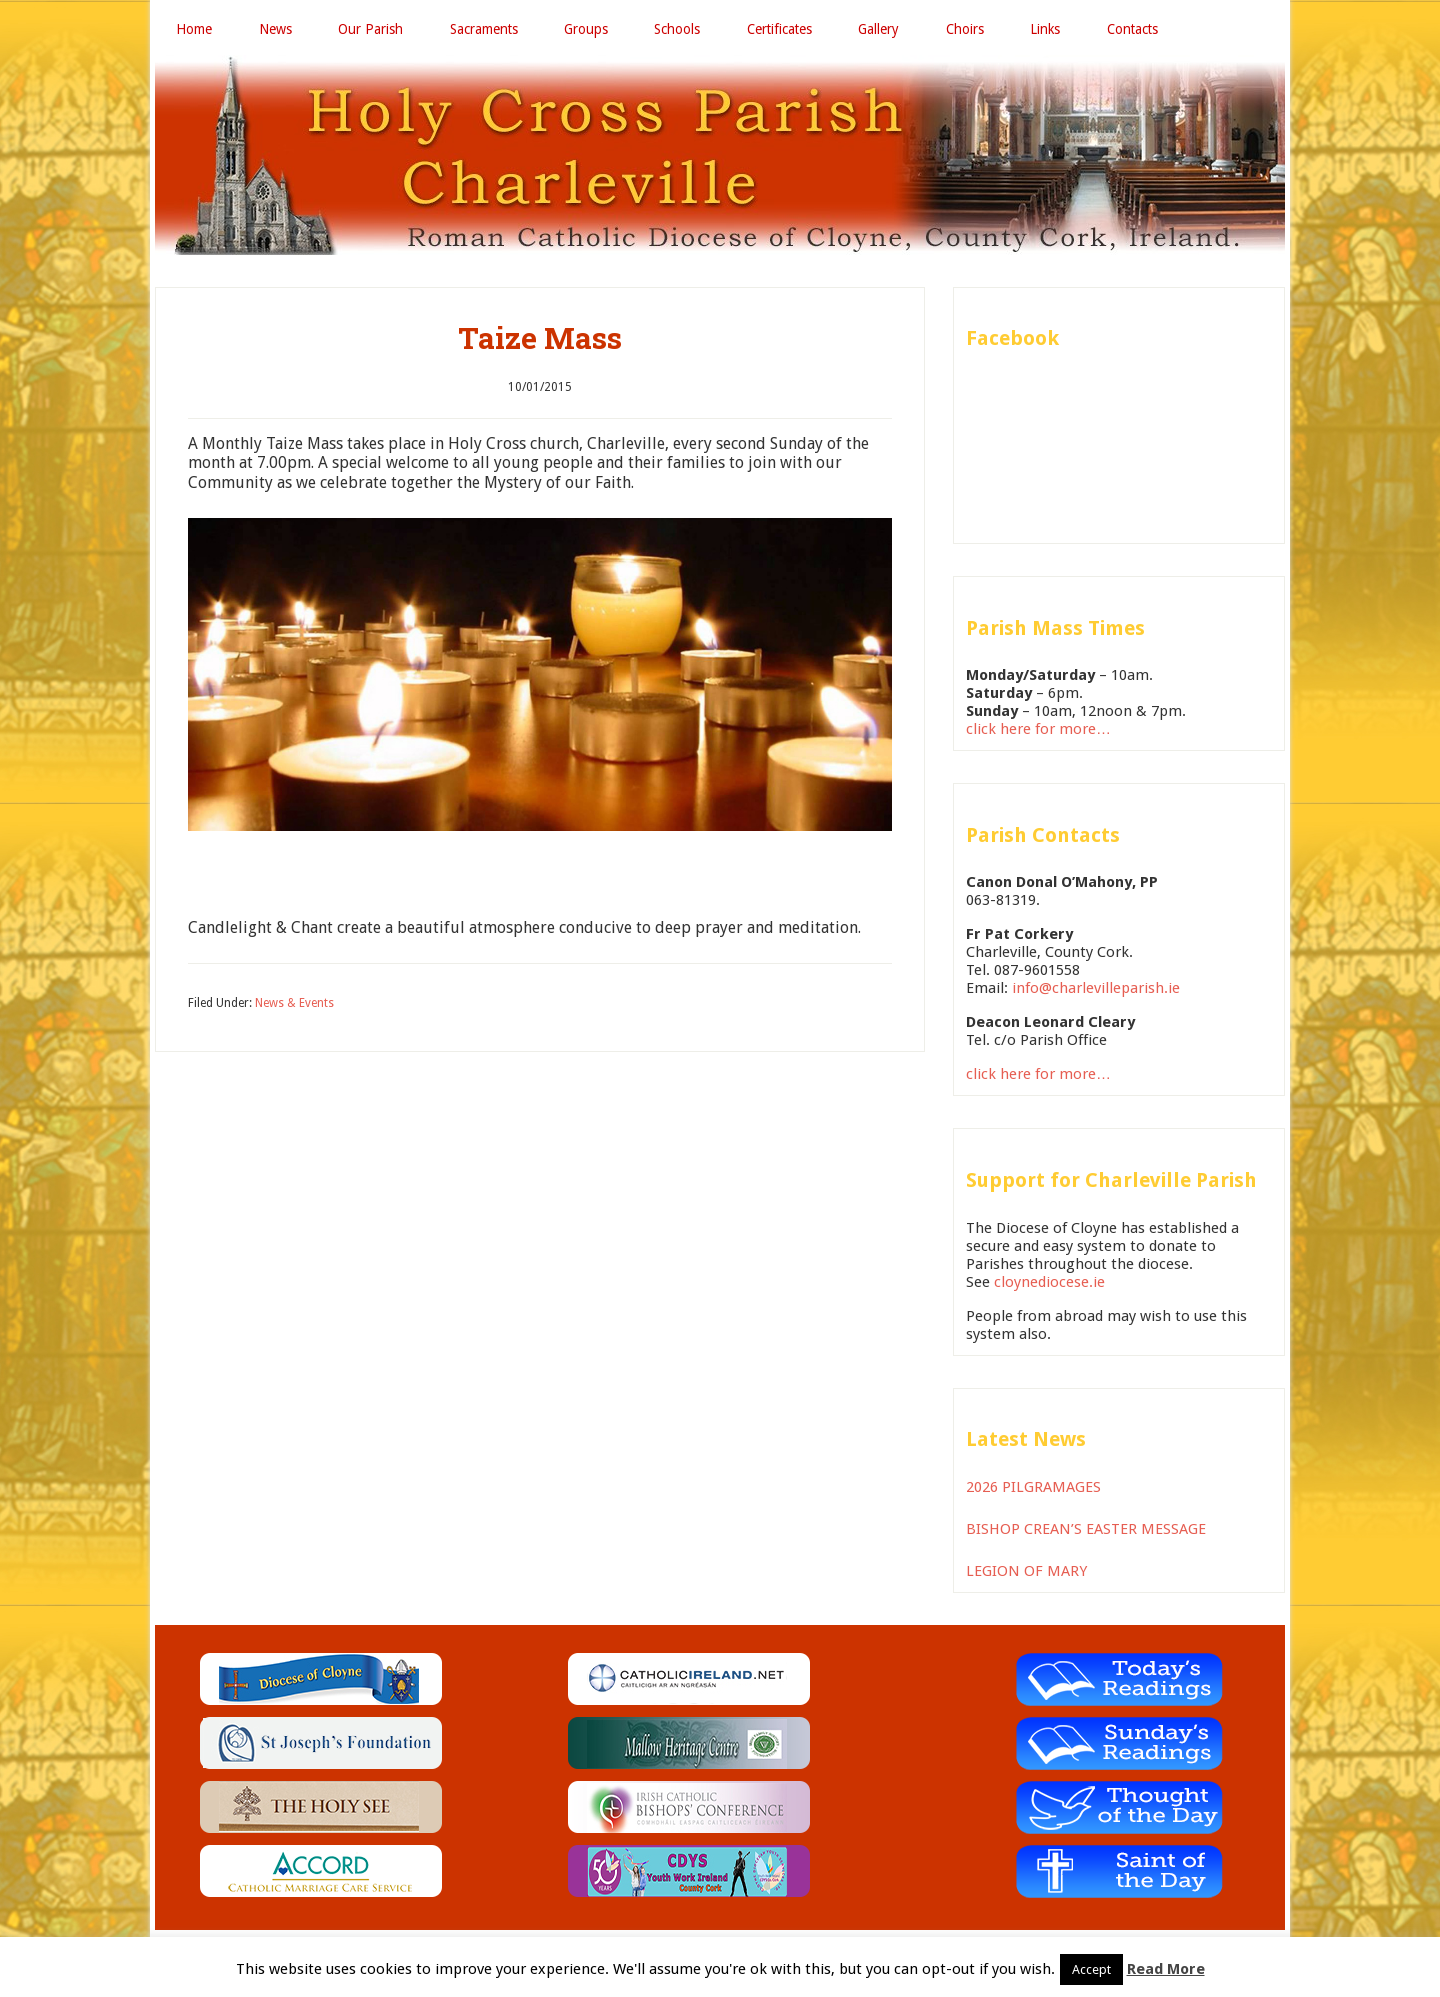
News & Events (294, 1007)
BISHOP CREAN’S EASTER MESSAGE (1086, 1533)
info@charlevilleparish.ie (1096, 993)
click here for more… (1038, 733)
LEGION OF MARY (1026, 1575)
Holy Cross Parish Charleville (720, 159)
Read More (1166, 1969)
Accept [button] (1091, 1969)
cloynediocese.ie (1049, 1286)
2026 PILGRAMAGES (1033, 1491)
